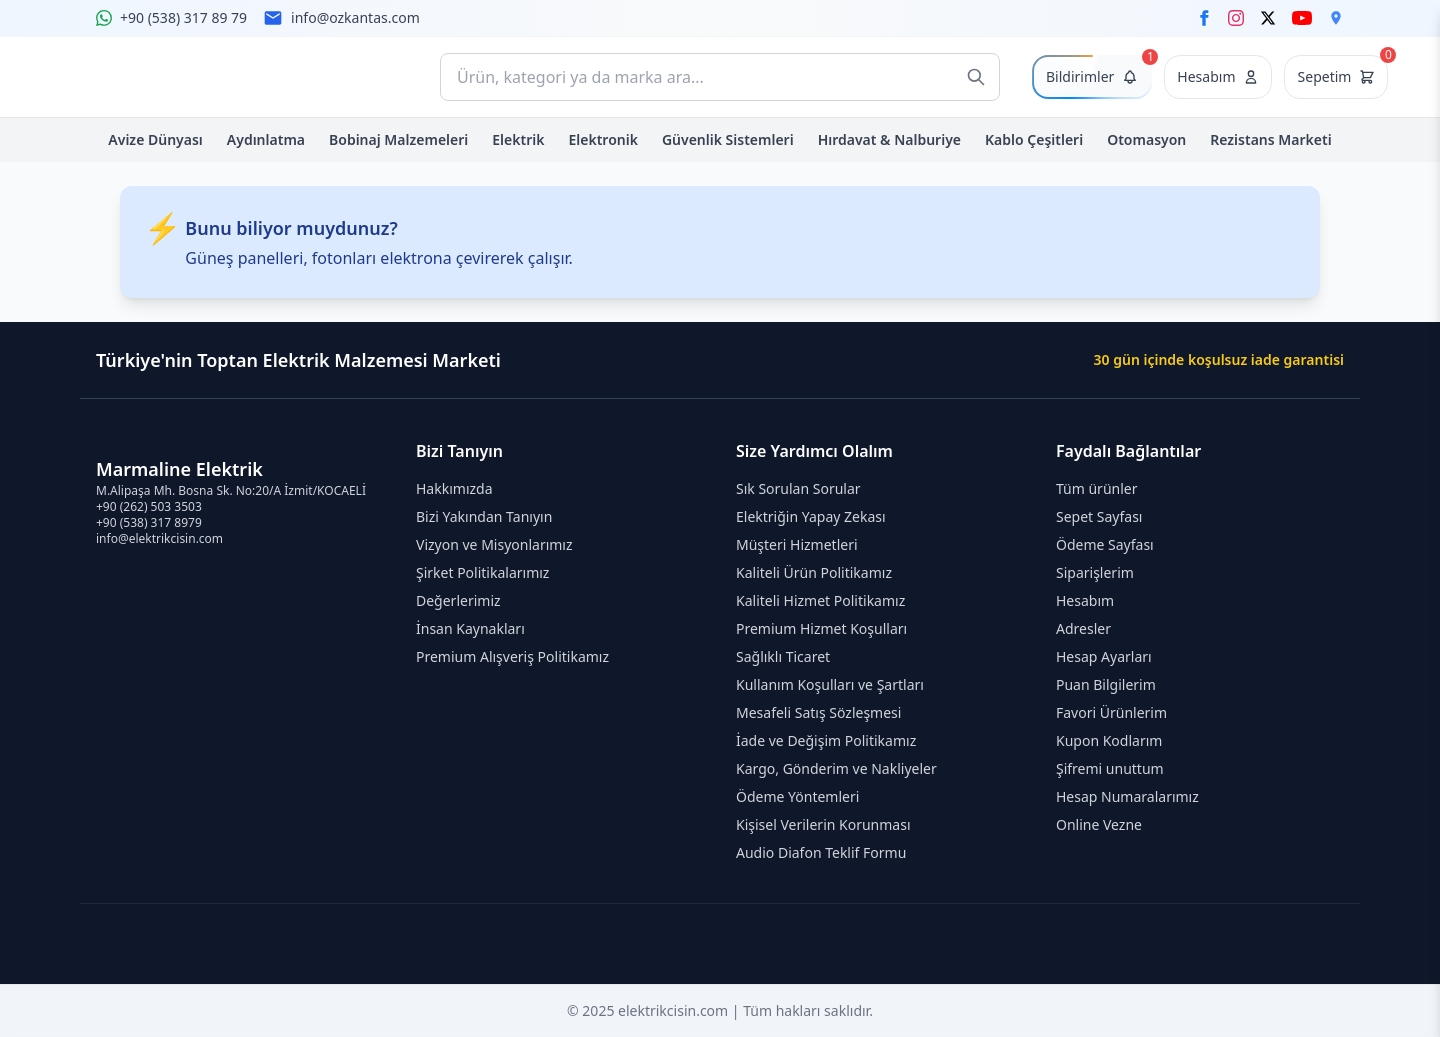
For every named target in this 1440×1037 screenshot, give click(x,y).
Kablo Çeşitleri (1034, 139)
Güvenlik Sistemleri (728, 139)
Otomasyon (1146, 139)
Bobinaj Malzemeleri (398, 139)
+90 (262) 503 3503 (149, 506)
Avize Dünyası (155, 139)
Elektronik (602, 139)
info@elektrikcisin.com (159, 538)
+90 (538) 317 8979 (149, 522)
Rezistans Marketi (1270, 139)
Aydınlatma (266, 139)
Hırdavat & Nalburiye (889, 139)
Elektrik (518, 139)
